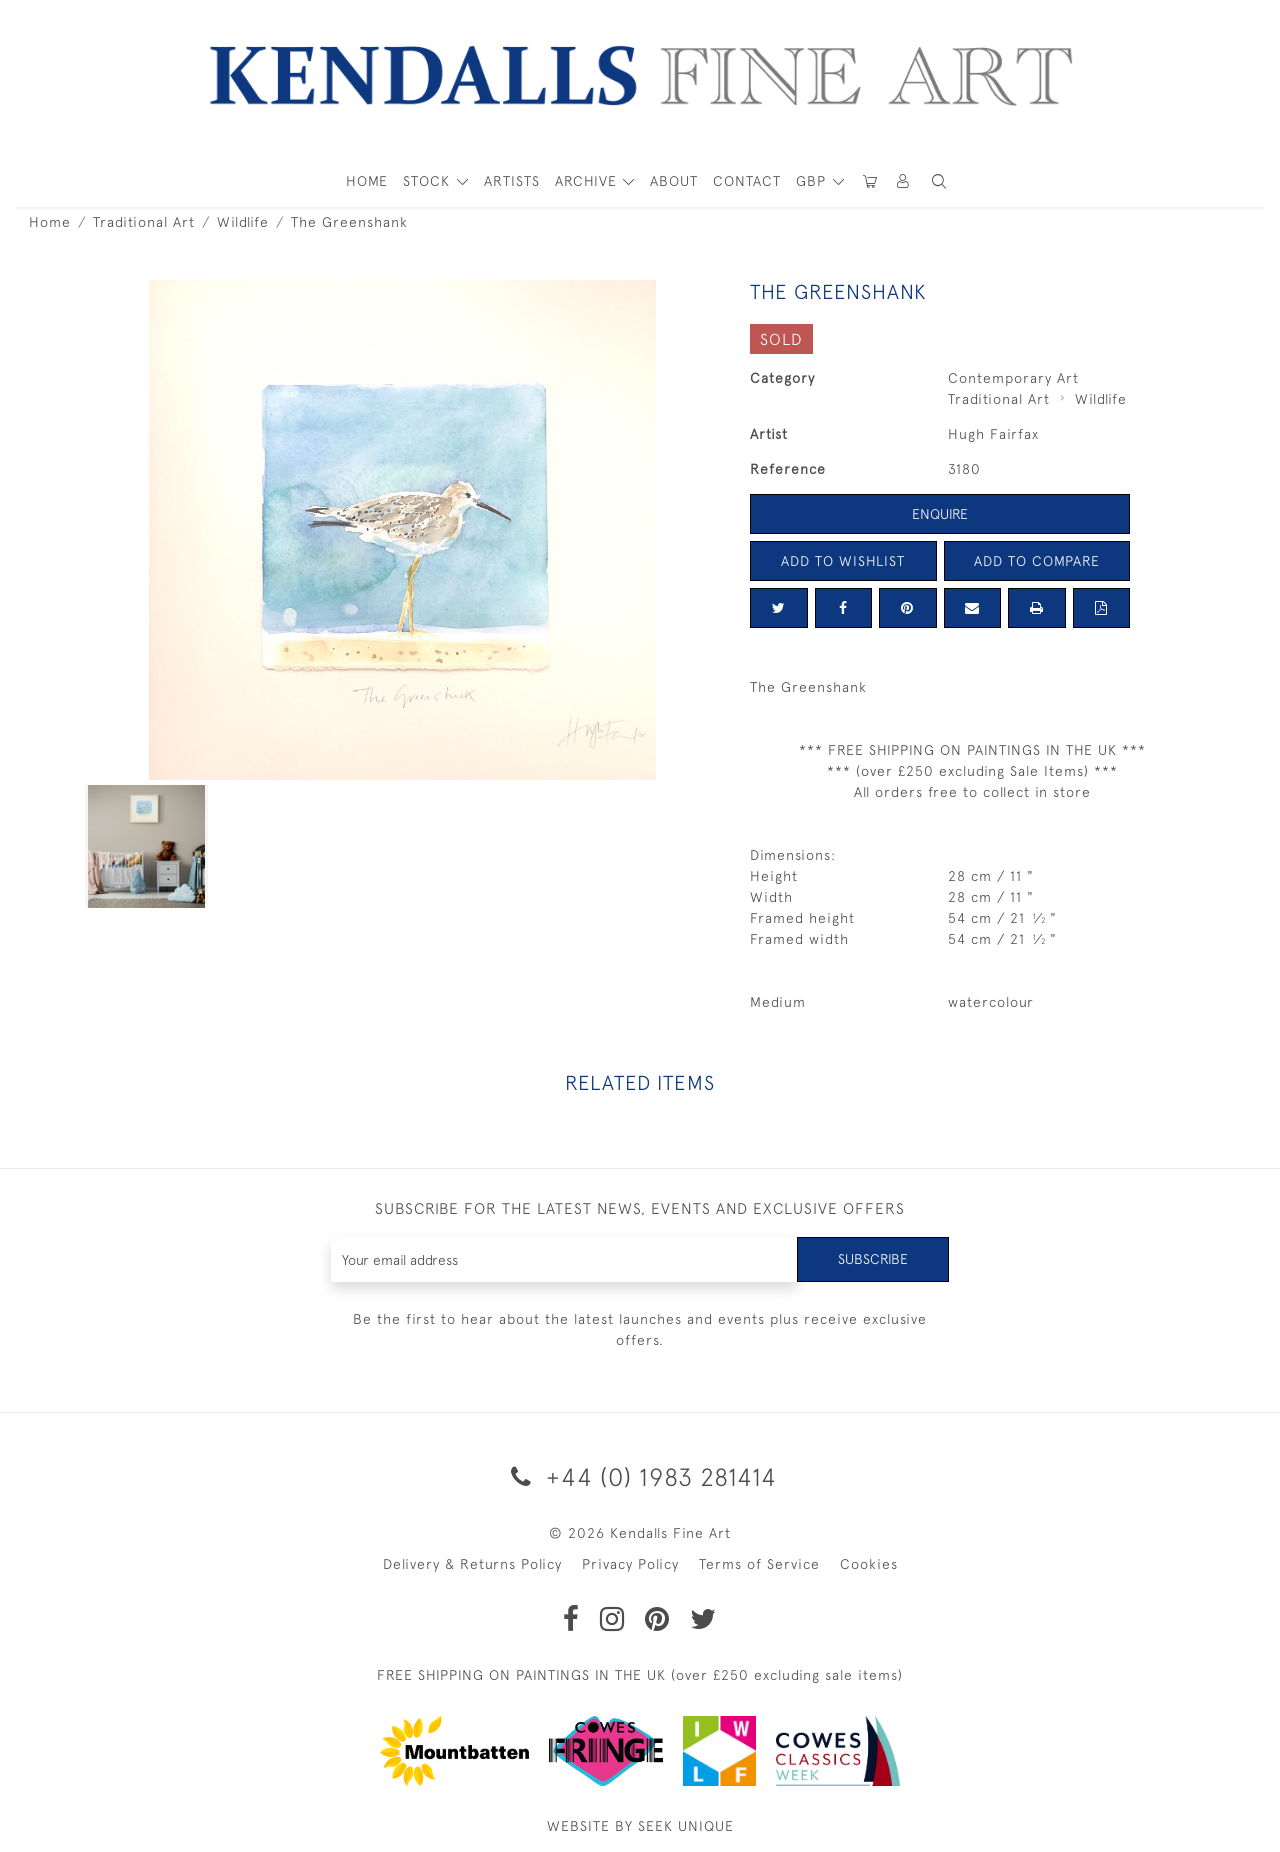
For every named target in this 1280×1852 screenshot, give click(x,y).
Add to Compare (1037, 561)
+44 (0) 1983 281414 (640, 1476)
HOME (367, 181)
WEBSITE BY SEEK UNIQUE (640, 1826)
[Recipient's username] (564, 1259)
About (674, 181)
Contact (747, 181)
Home (50, 222)
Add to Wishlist (843, 561)
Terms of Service (759, 1564)
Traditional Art (144, 222)
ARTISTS (512, 181)
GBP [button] (813, 181)
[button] (939, 181)
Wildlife (243, 222)
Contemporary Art (1013, 378)
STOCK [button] (429, 181)
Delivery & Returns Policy (472, 1564)
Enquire (940, 514)
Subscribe (873, 1259)
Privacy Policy (630, 1564)
